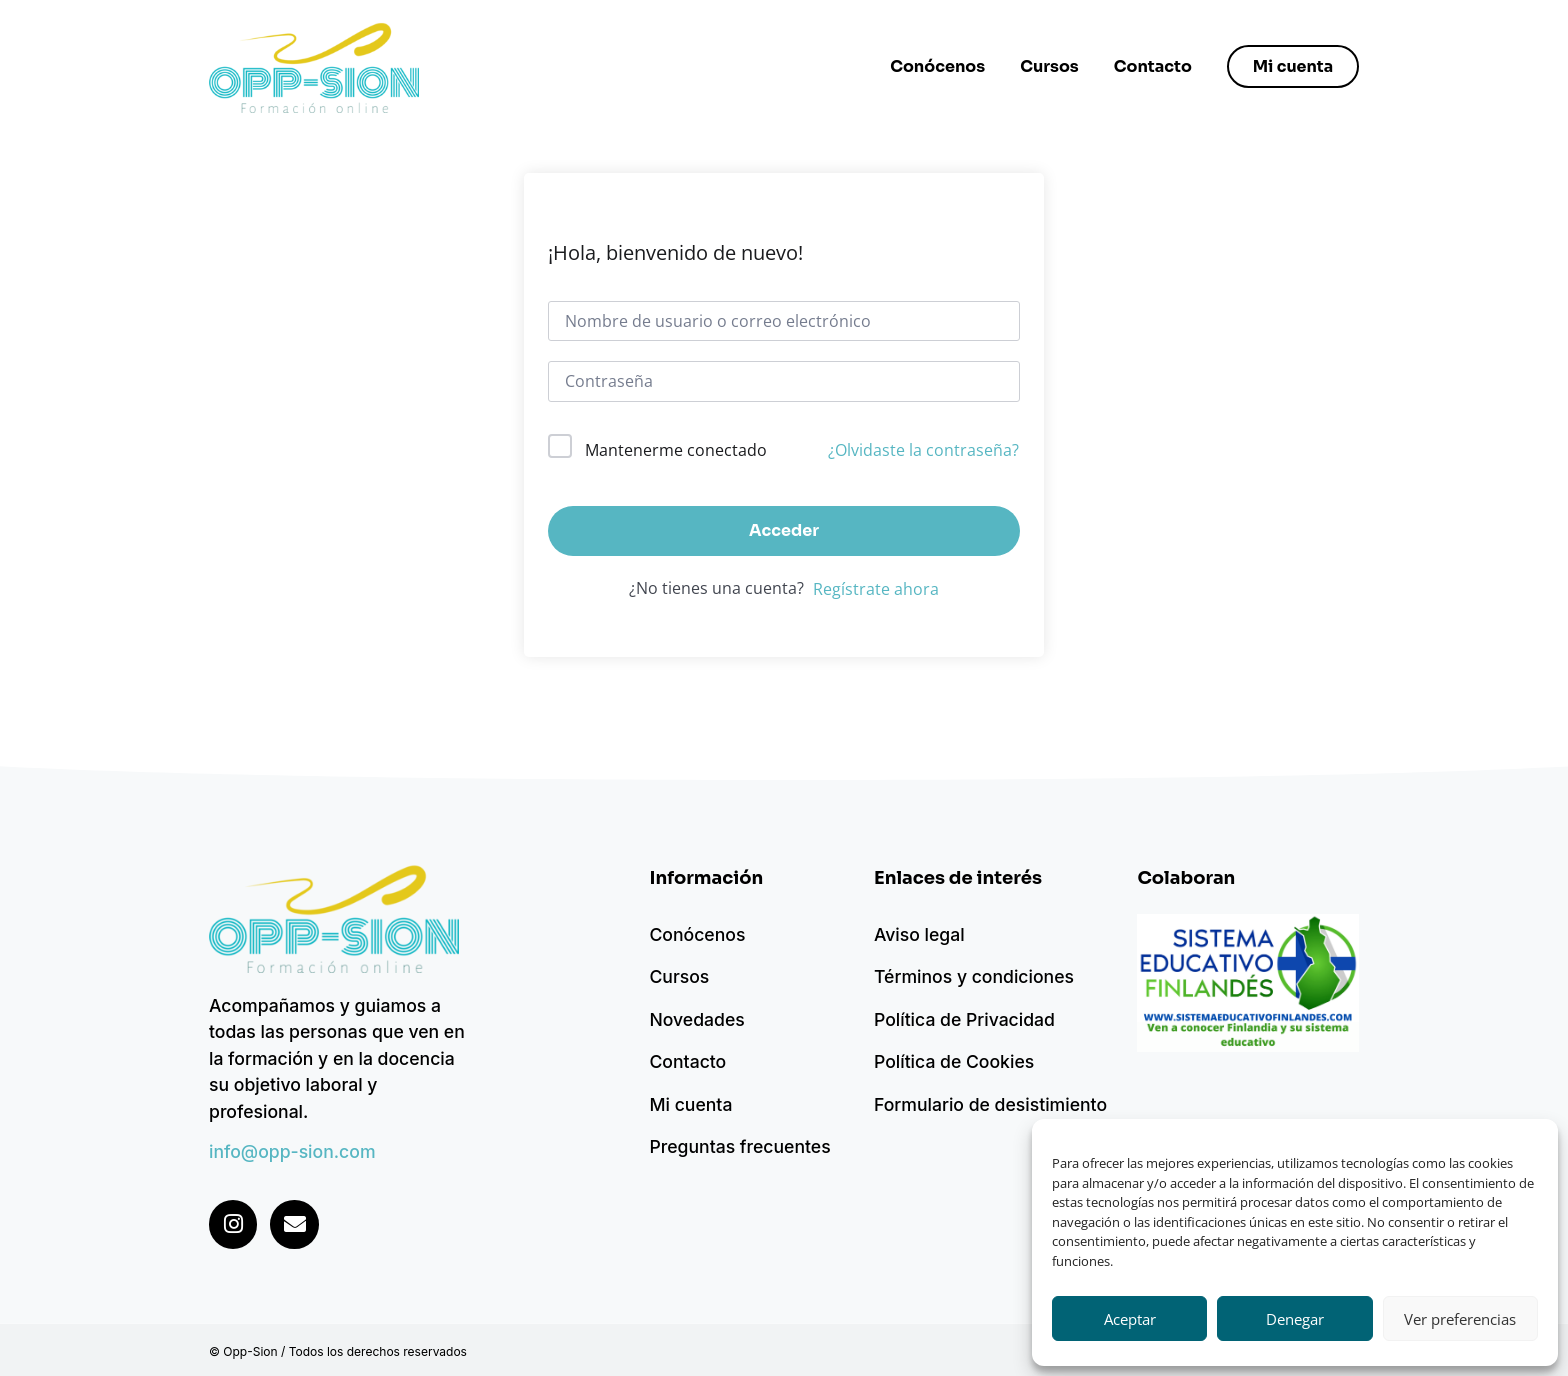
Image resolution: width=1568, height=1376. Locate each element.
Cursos (1048, 66)
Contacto (1152, 66)
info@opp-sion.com (292, 1151)
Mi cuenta (690, 1104)
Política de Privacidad (964, 1019)
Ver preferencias (1460, 1319)
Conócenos (936, 66)
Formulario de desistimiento (990, 1104)
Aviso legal (919, 934)
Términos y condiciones (974, 976)
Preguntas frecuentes (739, 1146)
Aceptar (1130, 1319)
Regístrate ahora (876, 589)
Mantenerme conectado (676, 450)
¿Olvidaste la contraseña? (923, 450)
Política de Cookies (954, 1061)
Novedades (696, 1019)
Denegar (1295, 1319)
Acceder (784, 530)
